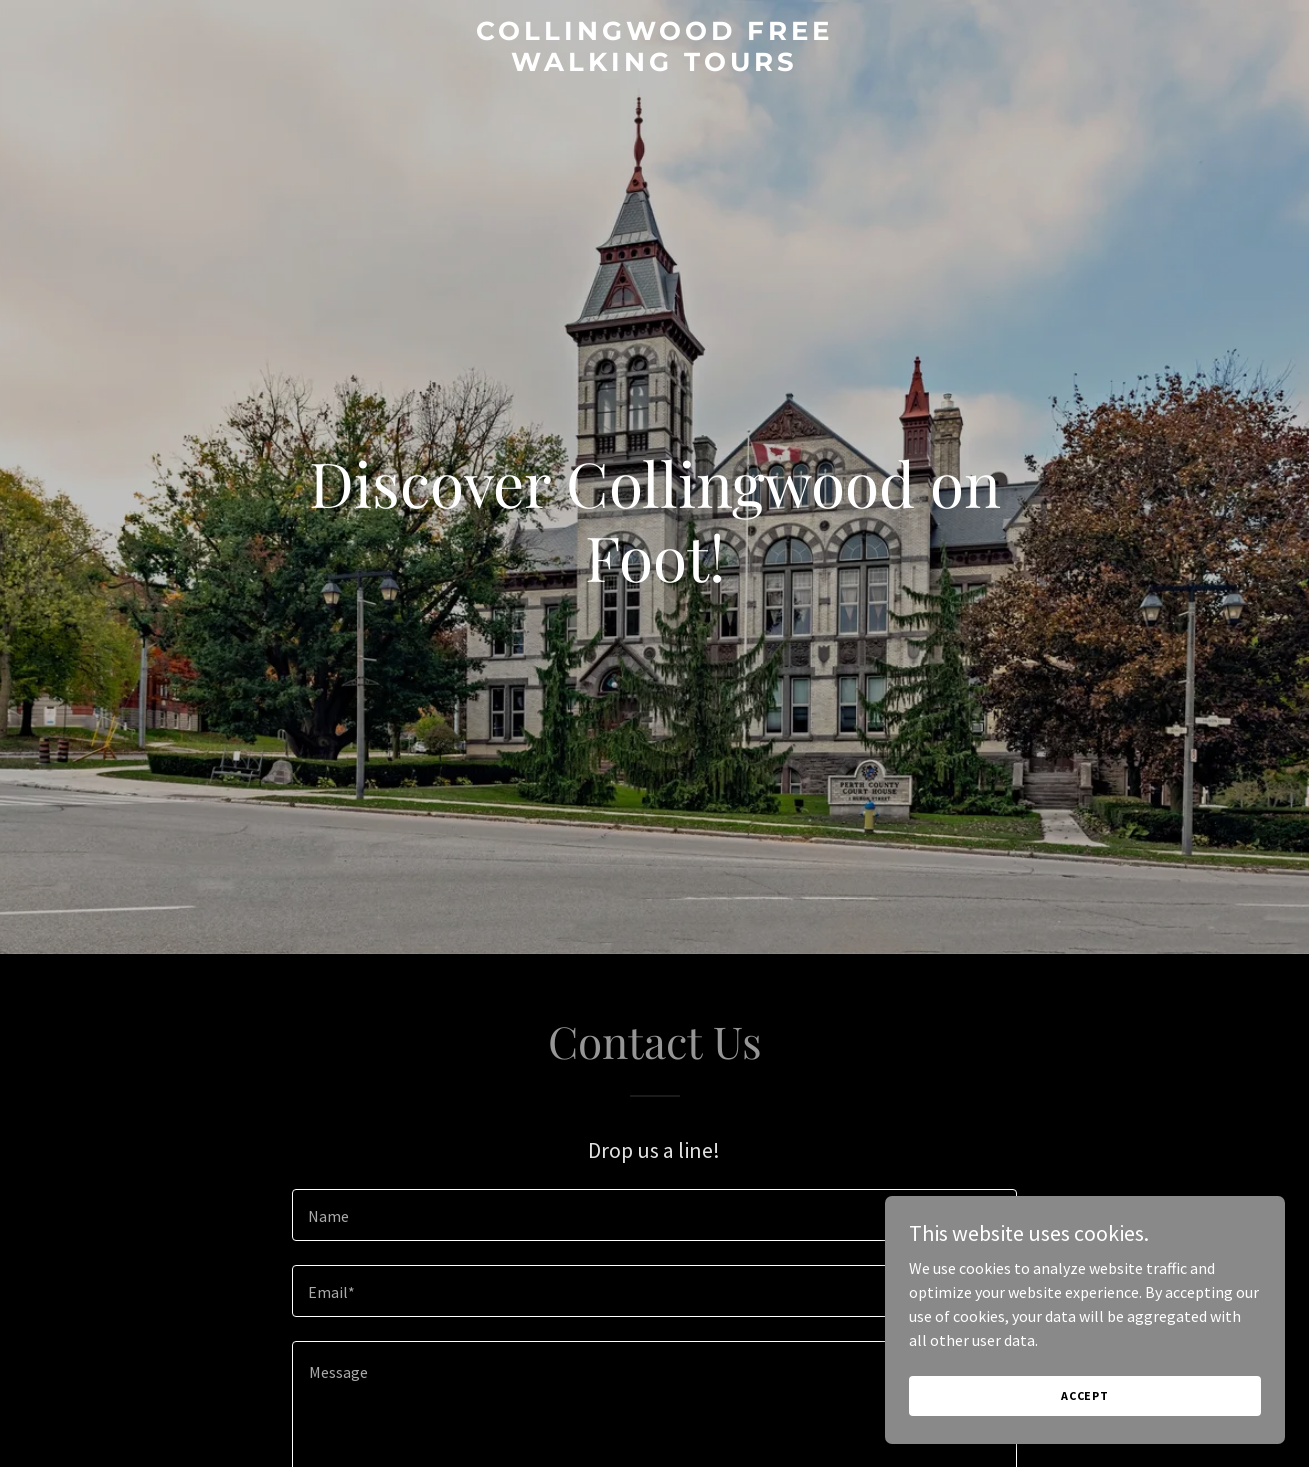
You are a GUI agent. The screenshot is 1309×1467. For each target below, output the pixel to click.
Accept (1085, 1436)
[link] (654, 65)
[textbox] (654, 1215)
